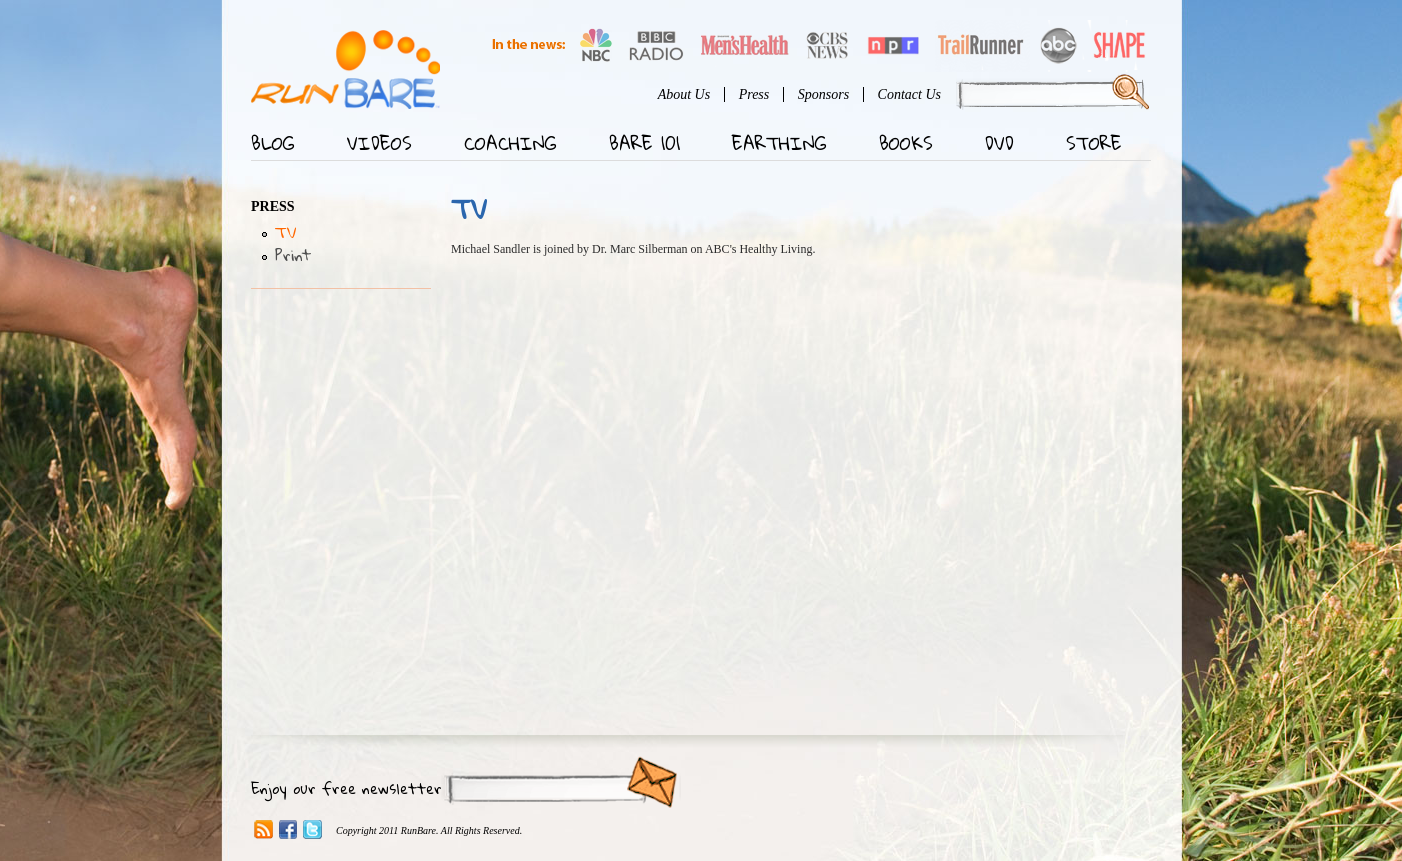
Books (906, 143)
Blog (273, 143)
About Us (684, 94)
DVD (999, 143)
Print (293, 255)
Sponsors (823, 94)
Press (754, 94)
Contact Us (909, 94)
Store (1094, 143)
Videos (379, 143)
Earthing (779, 143)
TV (286, 232)
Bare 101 (644, 143)
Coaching (510, 143)
